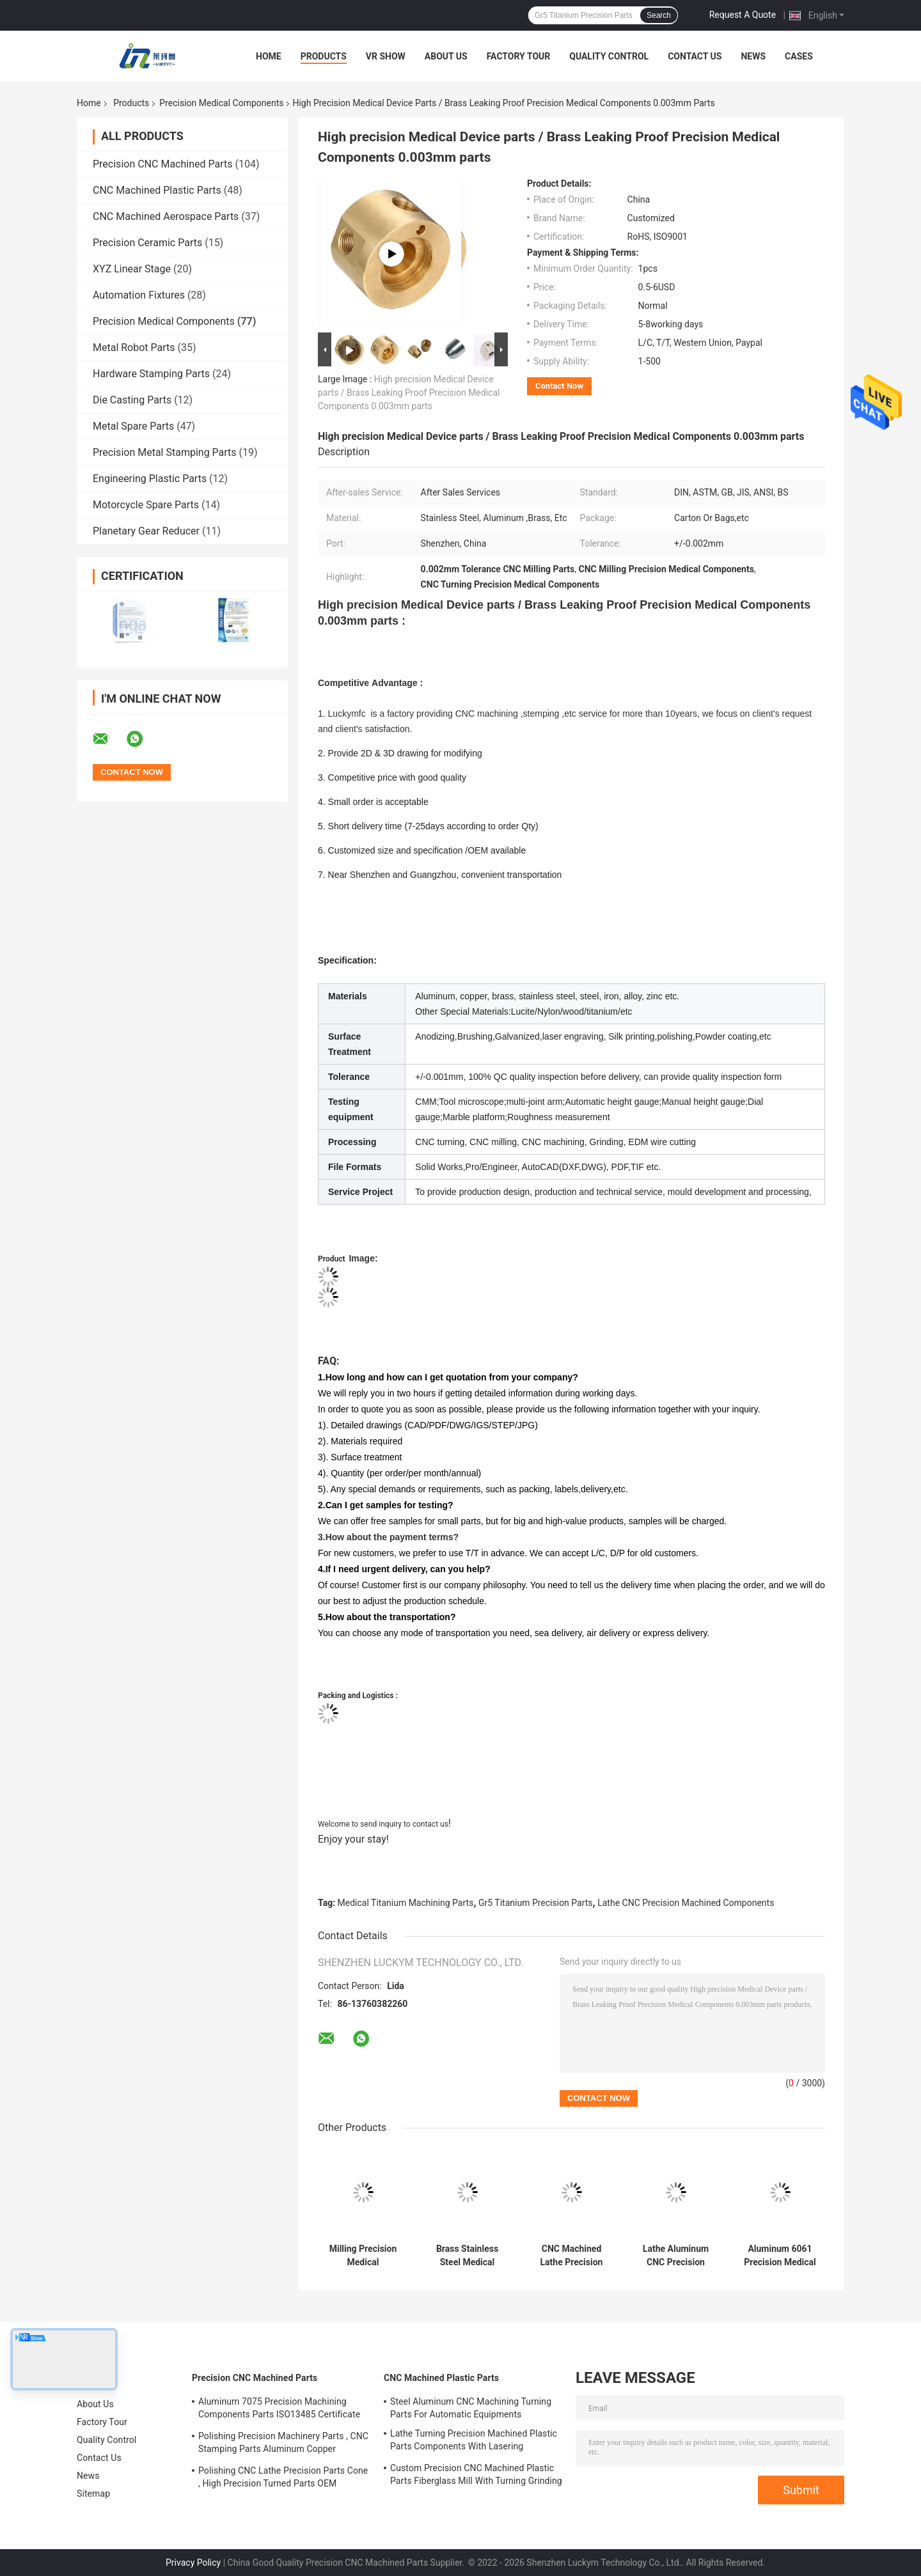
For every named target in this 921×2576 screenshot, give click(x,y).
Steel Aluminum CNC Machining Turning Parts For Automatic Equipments (470, 2407)
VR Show (385, 56)
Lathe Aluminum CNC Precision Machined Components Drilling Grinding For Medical (676, 2256)
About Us (446, 56)
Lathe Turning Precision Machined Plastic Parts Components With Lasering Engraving (473, 2441)
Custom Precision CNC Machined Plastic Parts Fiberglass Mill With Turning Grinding (476, 2474)
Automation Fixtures (139, 295)
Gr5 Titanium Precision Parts (535, 1903)
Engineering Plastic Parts (150, 478)
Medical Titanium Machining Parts (406, 1903)
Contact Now (559, 386)
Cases (799, 56)
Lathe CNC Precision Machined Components (685, 1903)
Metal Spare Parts (133, 426)
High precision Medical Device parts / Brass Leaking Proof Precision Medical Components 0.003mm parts (409, 392)
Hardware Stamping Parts (151, 374)
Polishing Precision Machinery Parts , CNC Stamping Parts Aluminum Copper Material (283, 2444)
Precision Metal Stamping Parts (165, 452)
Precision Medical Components (221, 103)
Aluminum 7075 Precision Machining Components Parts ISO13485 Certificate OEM (279, 2409)
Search (659, 15)
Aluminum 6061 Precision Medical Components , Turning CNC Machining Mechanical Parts (780, 2256)
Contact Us (694, 56)
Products (324, 56)
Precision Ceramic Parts (147, 243)
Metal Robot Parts (134, 347)
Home (268, 56)
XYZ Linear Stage (132, 269)
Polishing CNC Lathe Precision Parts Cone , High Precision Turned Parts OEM (283, 2476)
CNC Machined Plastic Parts (157, 190)
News (753, 56)
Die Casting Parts (132, 400)
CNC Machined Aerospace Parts (166, 216)
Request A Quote (742, 15)
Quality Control (609, 56)
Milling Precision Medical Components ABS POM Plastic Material (362, 2256)
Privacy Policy (193, 2562)
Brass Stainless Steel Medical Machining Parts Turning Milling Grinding (467, 2256)
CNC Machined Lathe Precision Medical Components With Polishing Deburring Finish (571, 2256)
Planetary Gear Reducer (146, 531)
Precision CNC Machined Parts (162, 164)
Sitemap (93, 2493)
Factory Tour (519, 56)
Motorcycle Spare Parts (146, 505)
